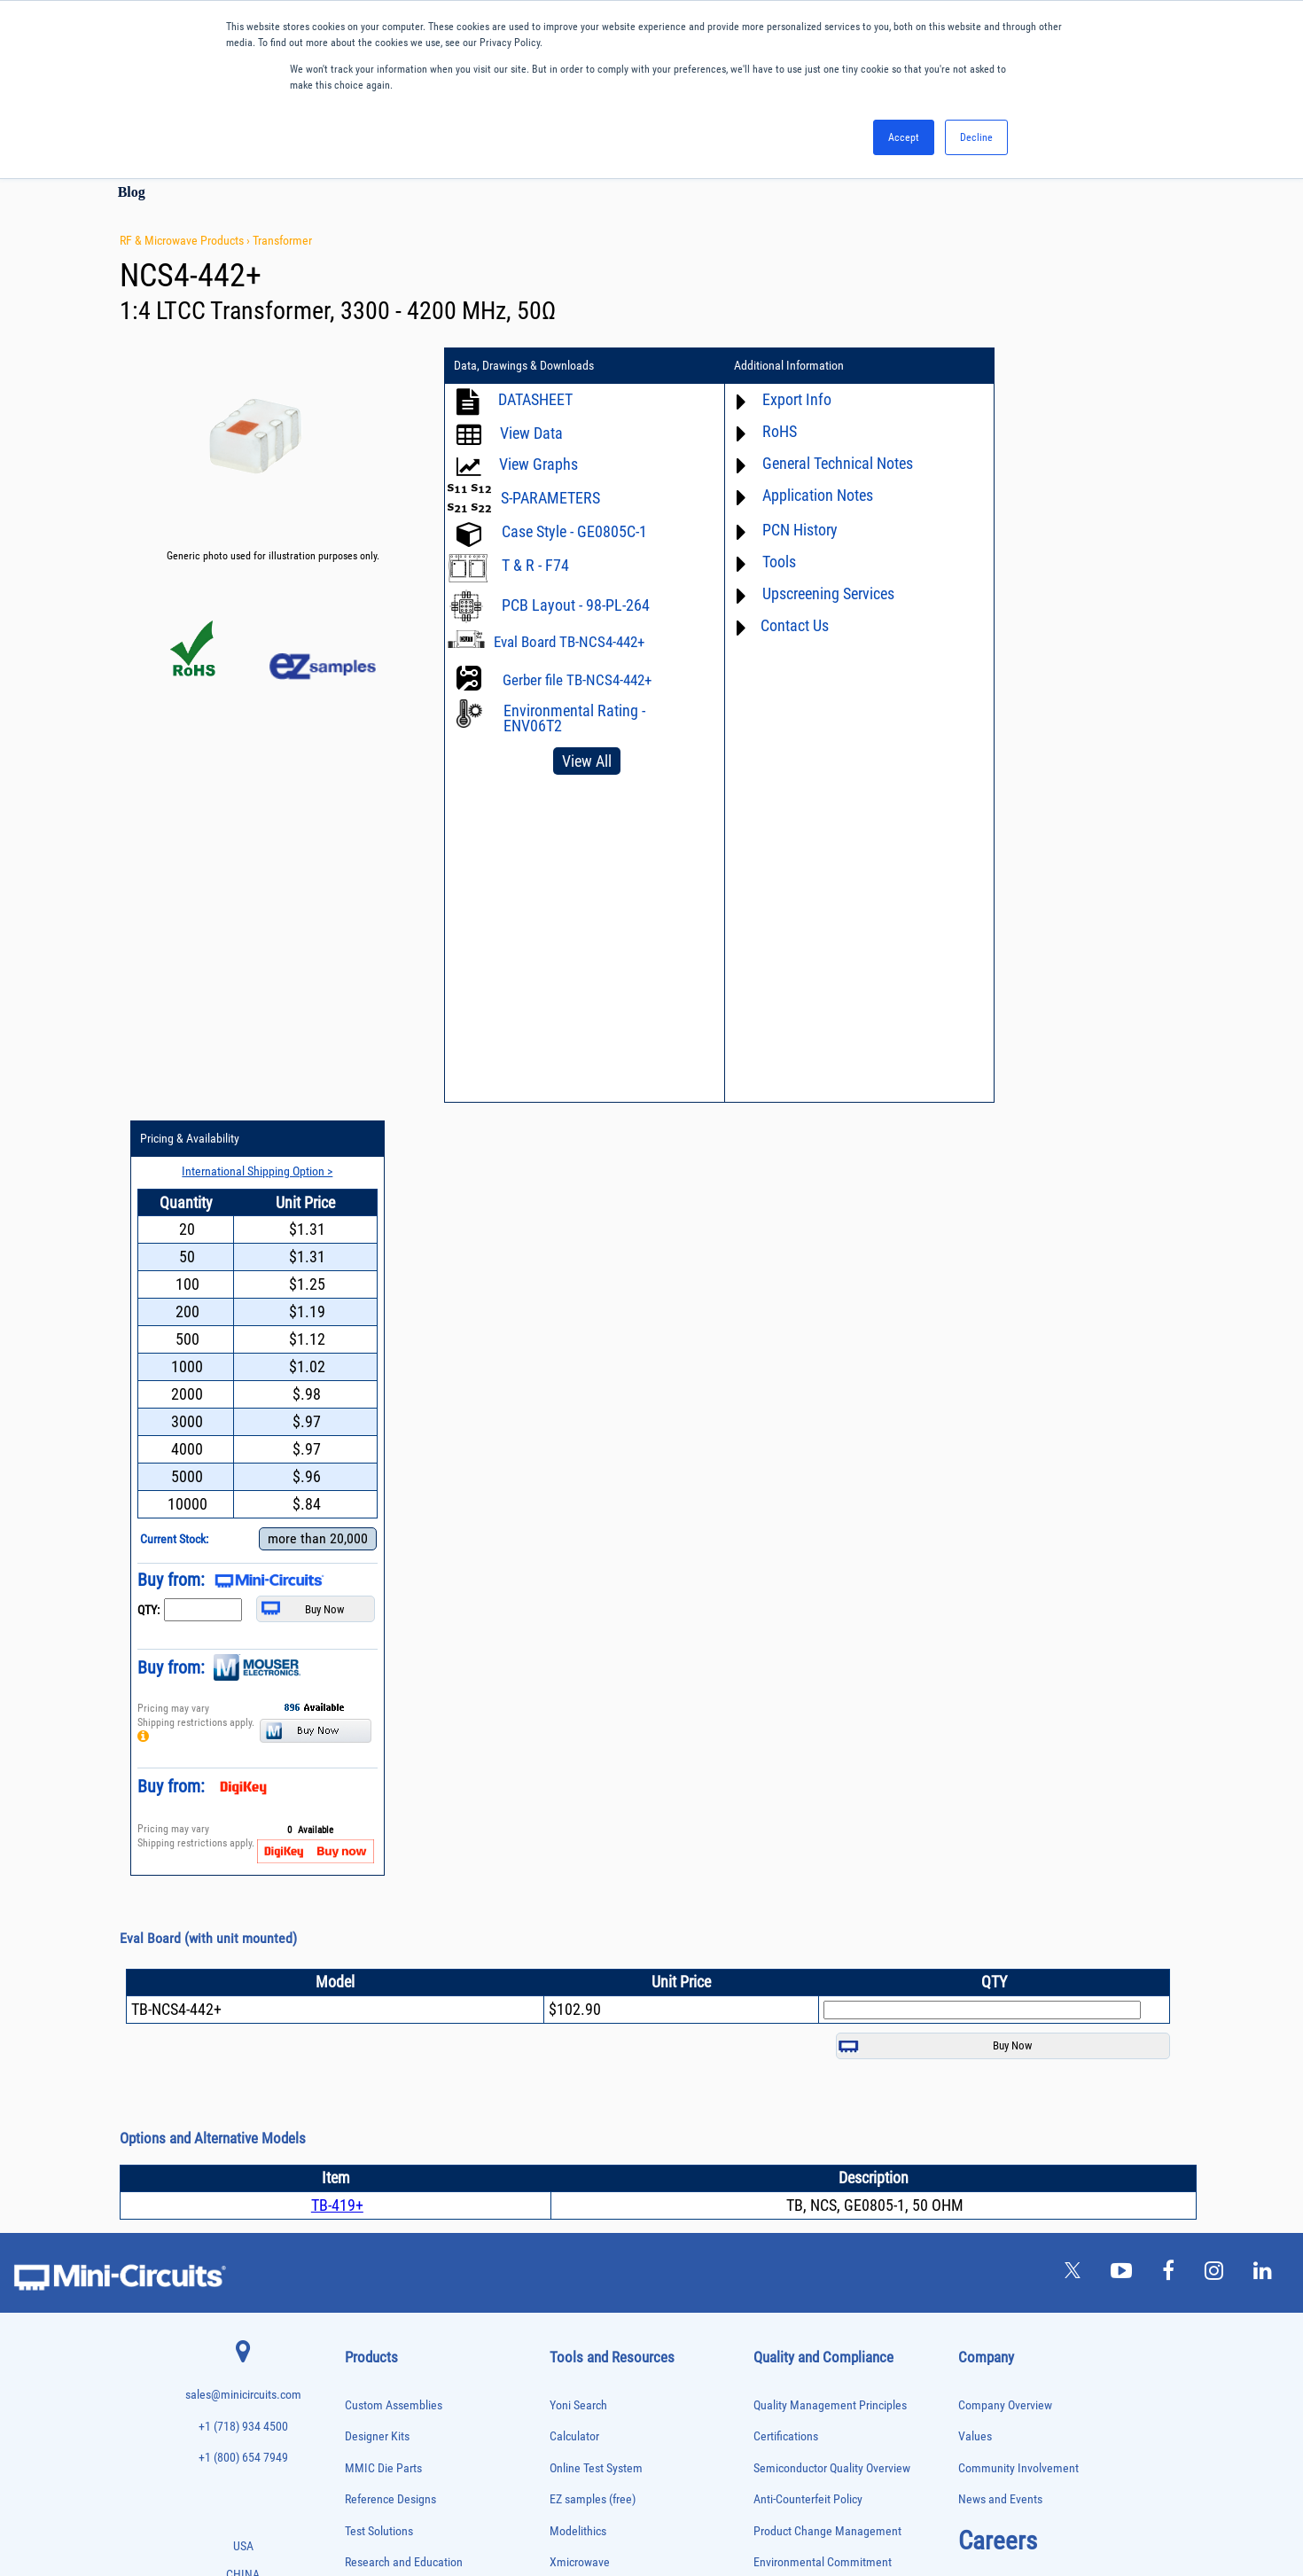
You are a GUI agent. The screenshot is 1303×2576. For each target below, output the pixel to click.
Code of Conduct (794, 1852)
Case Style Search (593, 2010)
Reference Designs (390, 1726)
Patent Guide (581, 1947)
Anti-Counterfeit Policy (807, 1726)
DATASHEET (535, 399)
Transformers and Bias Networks (407, 2449)
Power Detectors (376, 2246)
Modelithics (578, 1758)
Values (975, 1663)
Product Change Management (827, 1758)
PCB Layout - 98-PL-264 (576, 605)
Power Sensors (373, 2264)
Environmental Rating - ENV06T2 (574, 718)
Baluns (358, 1894)
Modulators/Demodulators (395, 2153)
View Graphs (538, 464)
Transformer (282, 240)
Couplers (361, 1949)
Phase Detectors (376, 2190)
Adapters (361, 1839)
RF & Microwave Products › (186, 240)
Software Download (597, 2041)
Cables (358, 1931)
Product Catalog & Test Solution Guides (645, 1884)
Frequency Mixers (378, 2060)
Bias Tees (363, 1912)
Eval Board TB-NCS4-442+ (569, 642)
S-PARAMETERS (550, 497)
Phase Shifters (372, 2208)
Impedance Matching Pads (394, 2098)
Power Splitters (374, 2283)
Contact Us (773, 625)
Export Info (775, 399)
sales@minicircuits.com (243, 1621)
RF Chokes (365, 2339)
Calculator (574, 1663)
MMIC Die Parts (383, 1695)
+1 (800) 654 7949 (243, 1684)
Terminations (369, 2394)
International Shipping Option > (1079, 398)
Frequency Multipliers (386, 2079)
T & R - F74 (535, 565)
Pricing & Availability (1023, 366)
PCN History (778, 529)
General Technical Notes (816, 463)
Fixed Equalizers (376, 2042)
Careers (997, 1767)
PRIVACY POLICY (642, 2503)
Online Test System (596, 1695)
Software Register (593, 2072)
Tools (758, 561)
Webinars (573, 1915)
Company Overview (1005, 1631)
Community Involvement (1018, 1695)
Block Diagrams (588, 1852)
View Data (531, 433)
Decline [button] (976, 137)
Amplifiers (364, 1856)
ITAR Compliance (795, 1884)
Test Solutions (379, 1758)
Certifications (785, 1663)
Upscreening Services (807, 593)
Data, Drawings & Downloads (524, 366)
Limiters (360, 2116)
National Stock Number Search (624, 1978)
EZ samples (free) (593, 1726)
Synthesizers (369, 2375)
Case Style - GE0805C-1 (574, 531)
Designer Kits (377, 1663)
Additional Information (768, 366)
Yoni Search (578, 1631)
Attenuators (366, 1875)
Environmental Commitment (822, 1789)
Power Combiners (378, 2227)
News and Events (1000, 1726)
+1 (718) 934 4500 (243, 1653)
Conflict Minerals (794, 1915)
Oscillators (366, 2172)
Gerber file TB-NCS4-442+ (577, 680)
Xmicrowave (580, 1789)
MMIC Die (363, 2135)
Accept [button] (903, 137)
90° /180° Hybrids (378, 2320)
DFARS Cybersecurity (803, 1947)
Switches (362, 2357)
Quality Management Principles (830, 1631)
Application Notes (796, 495)
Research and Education (404, 1789)
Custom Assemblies (393, 1631)
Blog (131, 191)
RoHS (758, 431)
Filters (357, 2023)
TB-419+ (337, 1431)
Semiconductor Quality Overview (831, 1695)
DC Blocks (365, 1987)
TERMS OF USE (563, 2503)
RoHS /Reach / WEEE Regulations (834, 1821)
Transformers (370, 2431)
